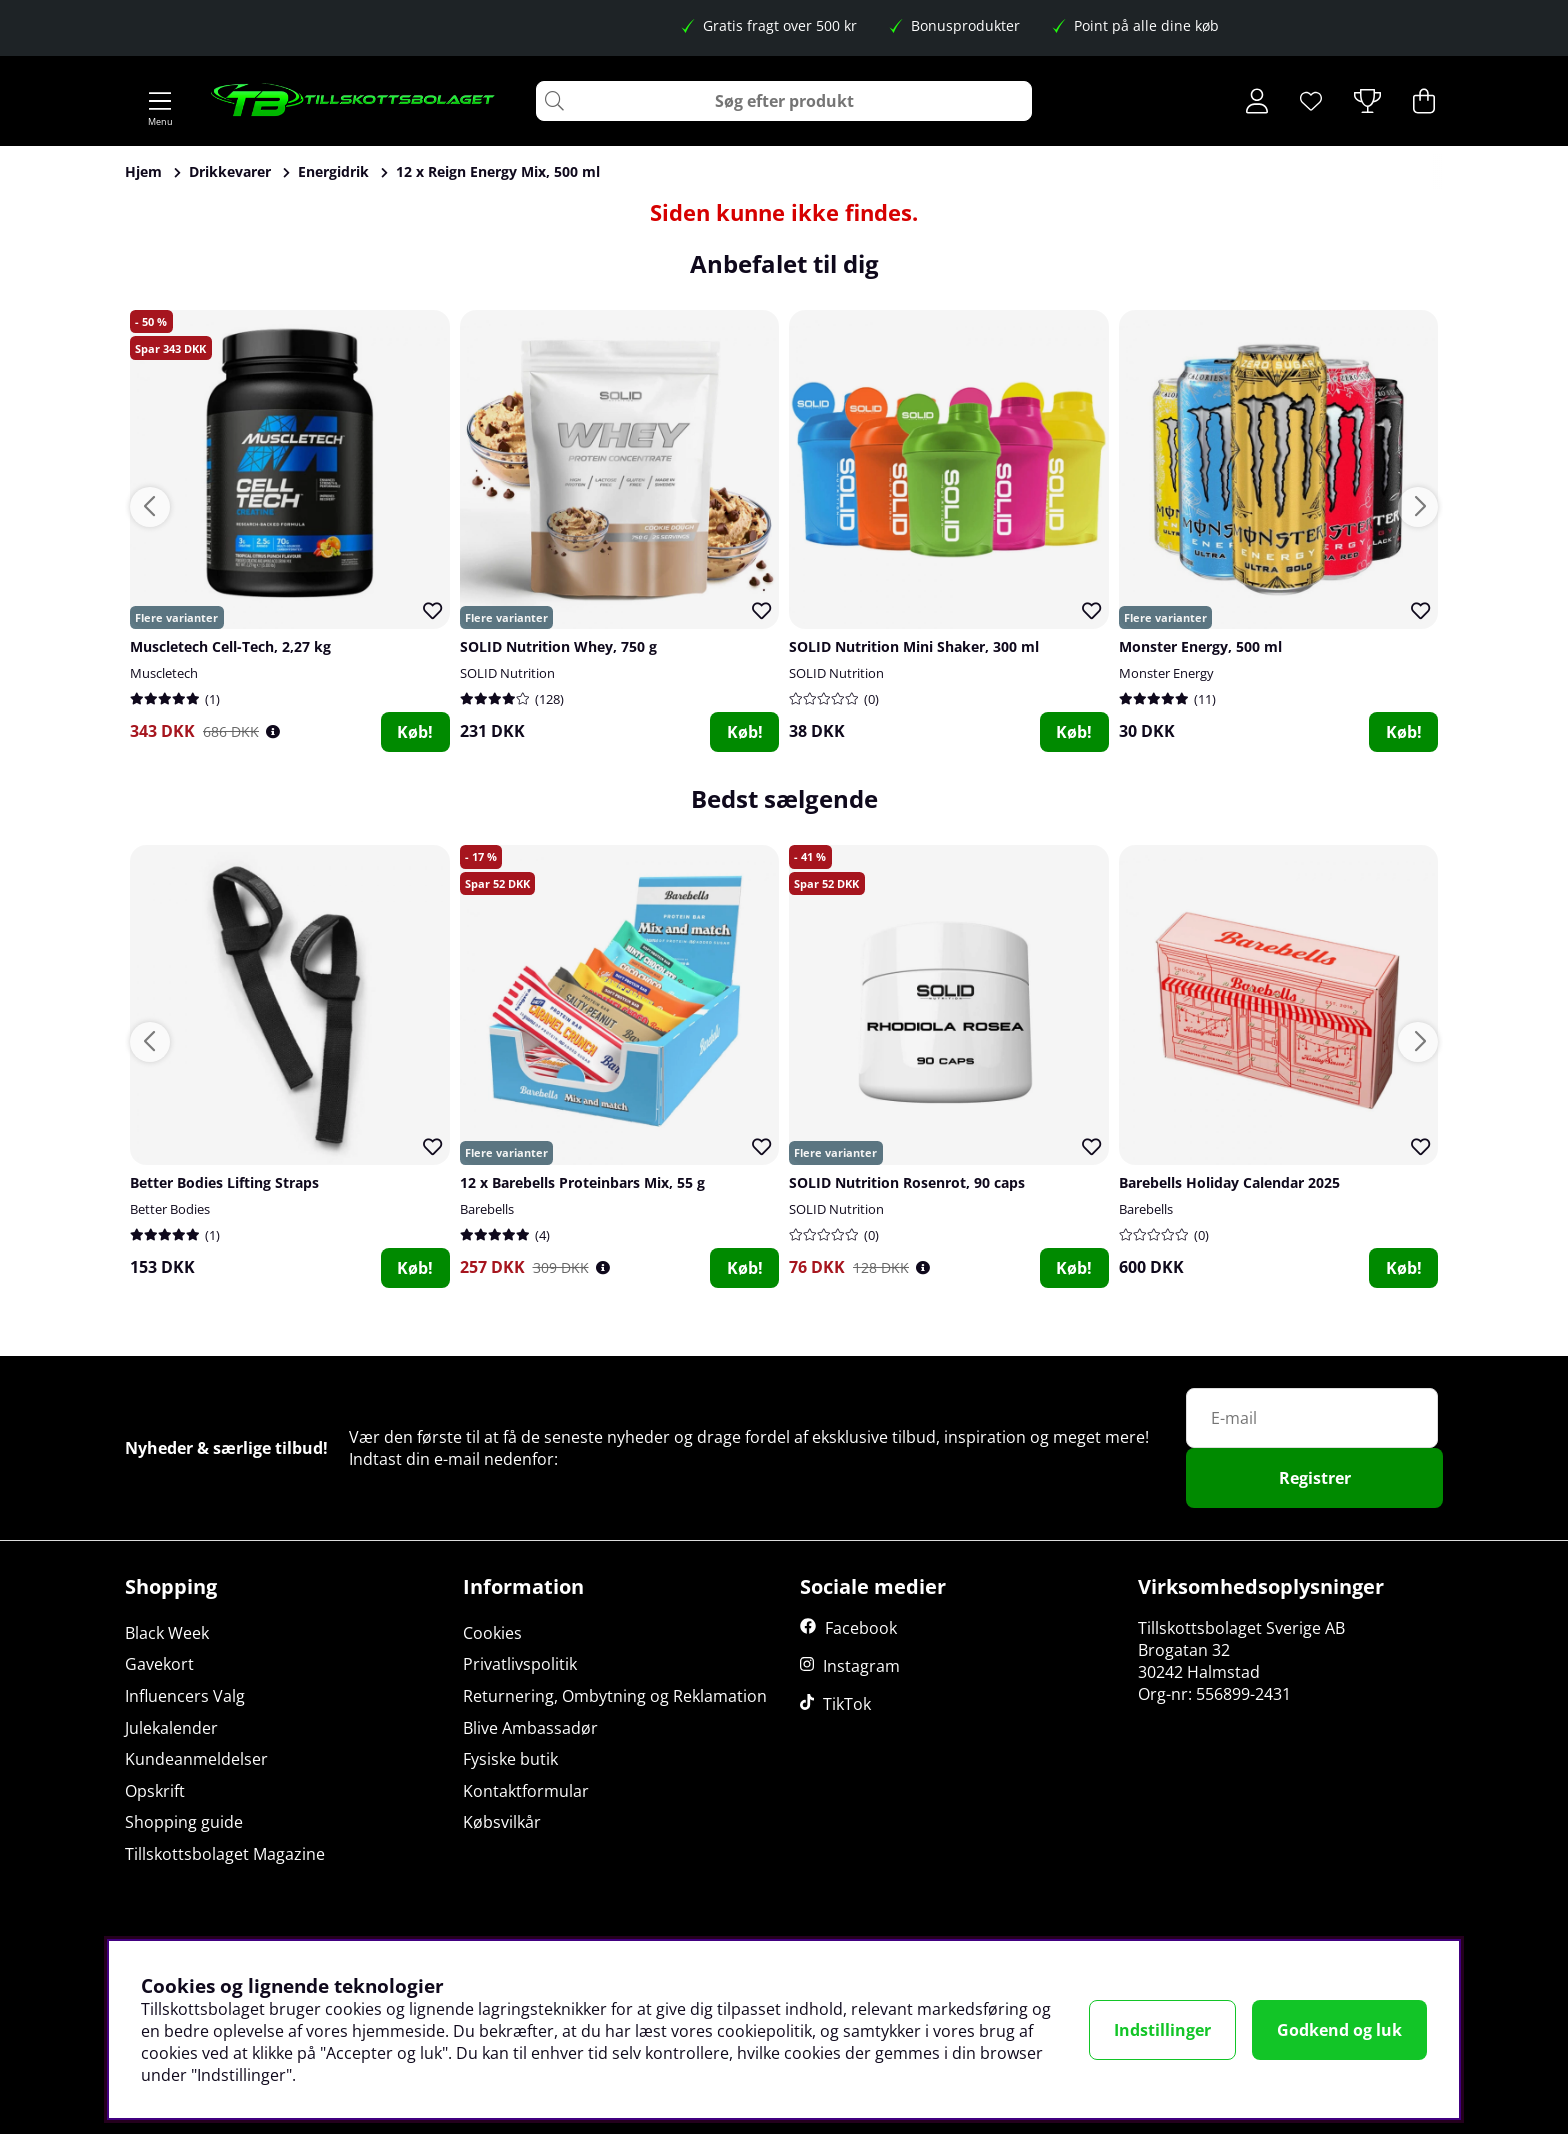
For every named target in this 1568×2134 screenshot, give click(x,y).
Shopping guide (184, 1822)
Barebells (487, 1209)
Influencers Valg (185, 1696)
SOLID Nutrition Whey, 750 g (558, 646)
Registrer (1315, 1478)
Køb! (415, 732)
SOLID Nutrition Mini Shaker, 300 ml (914, 646)
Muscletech (164, 673)
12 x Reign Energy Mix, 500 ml (498, 171)
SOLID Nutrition (507, 673)
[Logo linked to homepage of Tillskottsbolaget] (353, 101)
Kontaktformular (526, 1791)
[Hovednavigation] (160, 101)
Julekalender (171, 1728)
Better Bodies (170, 1209)
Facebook (861, 1628)
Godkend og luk (1339, 2030)
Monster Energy (1166, 673)
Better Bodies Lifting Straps (224, 1182)
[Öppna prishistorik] (273, 731)
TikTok (847, 1704)
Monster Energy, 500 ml (1200, 646)
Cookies (492, 1633)
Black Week (167, 1633)
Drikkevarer (230, 171)
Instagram (861, 1666)
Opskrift (155, 1791)
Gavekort (159, 1664)
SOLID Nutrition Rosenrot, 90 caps (907, 1182)
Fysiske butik (510, 1759)
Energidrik (333, 171)
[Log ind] (1257, 101)
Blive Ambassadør (530, 1728)
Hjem (143, 171)
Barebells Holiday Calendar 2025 (1229, 1182)
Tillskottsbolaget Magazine (225, 1854)
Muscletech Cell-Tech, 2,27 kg (230, 646)
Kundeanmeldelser (196, 1759)
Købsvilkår (502, 1822)
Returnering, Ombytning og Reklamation (615, 1696)
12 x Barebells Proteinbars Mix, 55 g (582, 1182)
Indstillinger (1162, 2030)
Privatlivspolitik (520, 1664)
